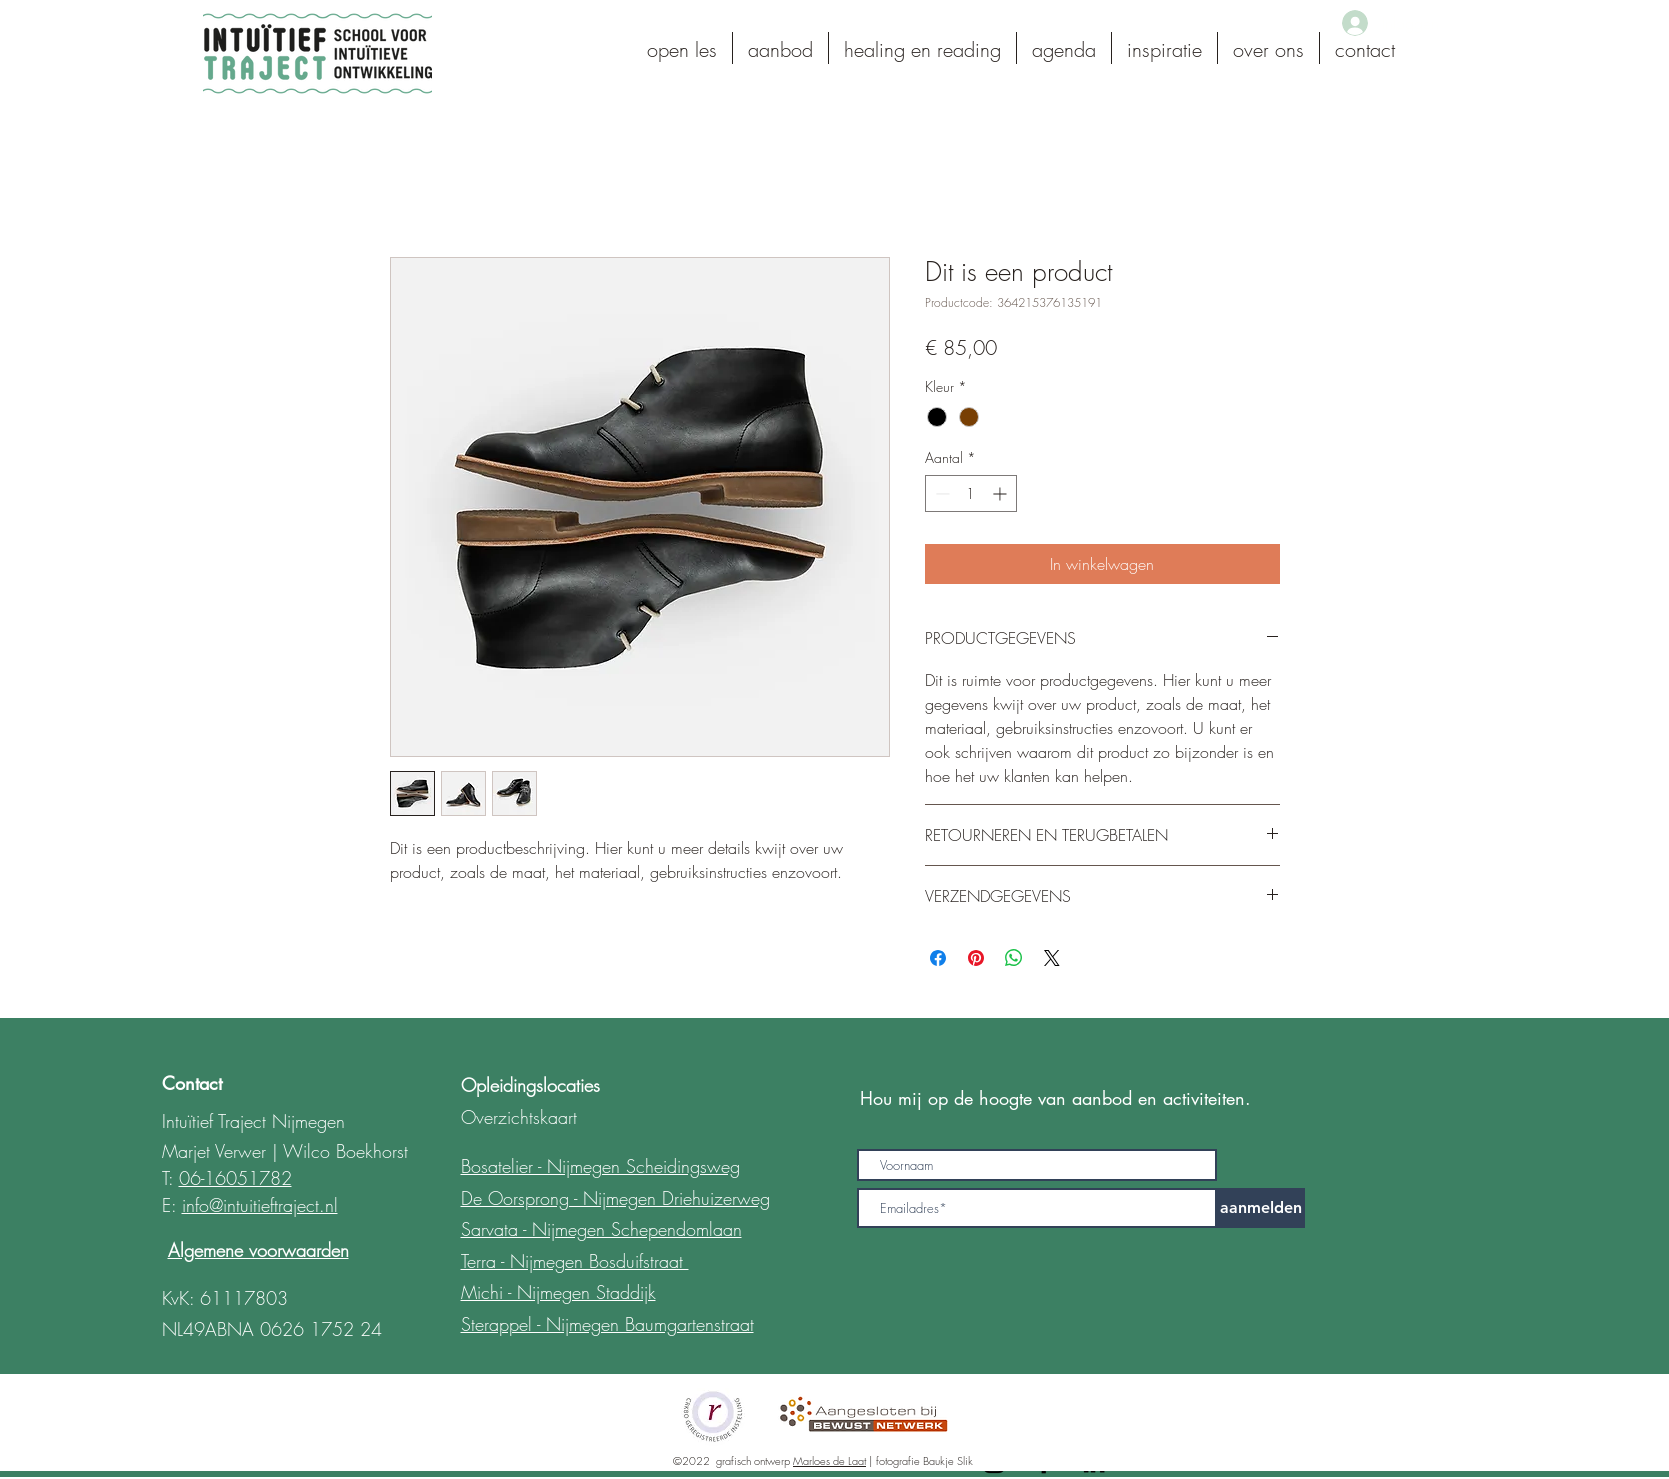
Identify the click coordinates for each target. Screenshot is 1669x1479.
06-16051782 (235, 1178)
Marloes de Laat (829, 1460)
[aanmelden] (1261, 1208)
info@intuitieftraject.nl (260, 1205)
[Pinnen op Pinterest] (976, 958)
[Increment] (1001, 493)
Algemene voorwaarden (258, 1250)
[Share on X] (1052, 958)
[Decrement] (940, 493)
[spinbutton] (971, 493)
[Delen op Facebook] (938, 958)
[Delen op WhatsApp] (1014, 958)
